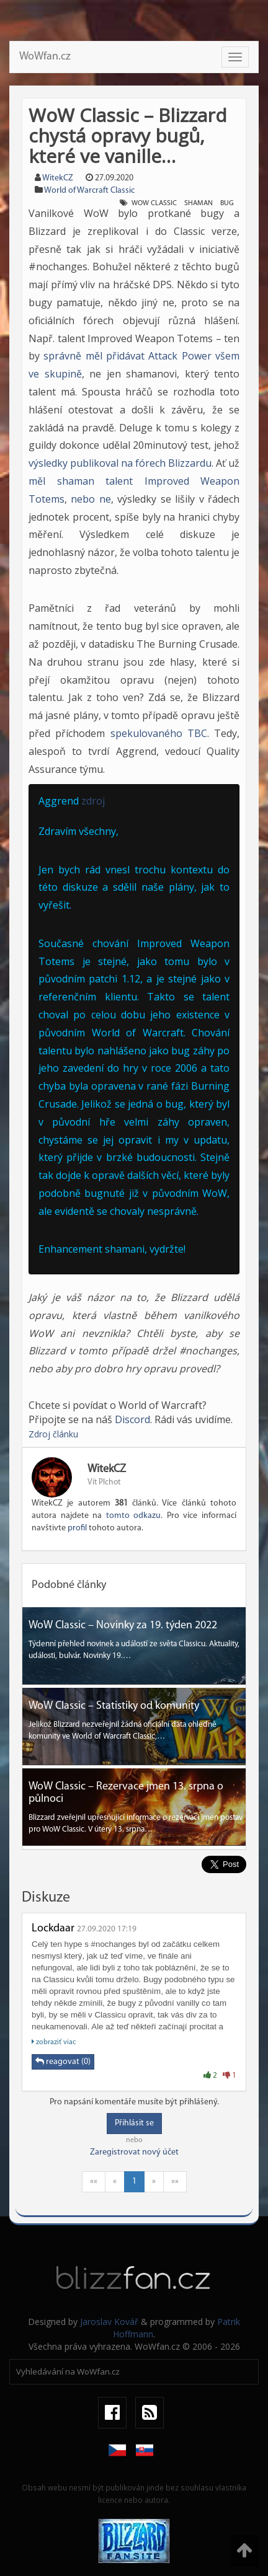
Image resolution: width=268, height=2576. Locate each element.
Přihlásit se (134, 2123)
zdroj (93, 801)
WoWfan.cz (45, 57)
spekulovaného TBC (158, 733)
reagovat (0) (63, 2062)
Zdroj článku (53, 1434)
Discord (132, 1419)
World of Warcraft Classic (89, 190)
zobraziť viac (54, 2042)
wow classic (154, 203)
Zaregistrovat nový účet (134, 2152)
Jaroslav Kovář (109, 2321)
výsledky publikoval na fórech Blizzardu (120, 463)
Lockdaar (53, 1928)
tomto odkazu (133, 1515)
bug (227, 203)
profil (77, 1528)
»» (175, 2181)
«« (93, 2181)
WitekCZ (57, 178)
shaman (198, 203)
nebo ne (90, 499)
